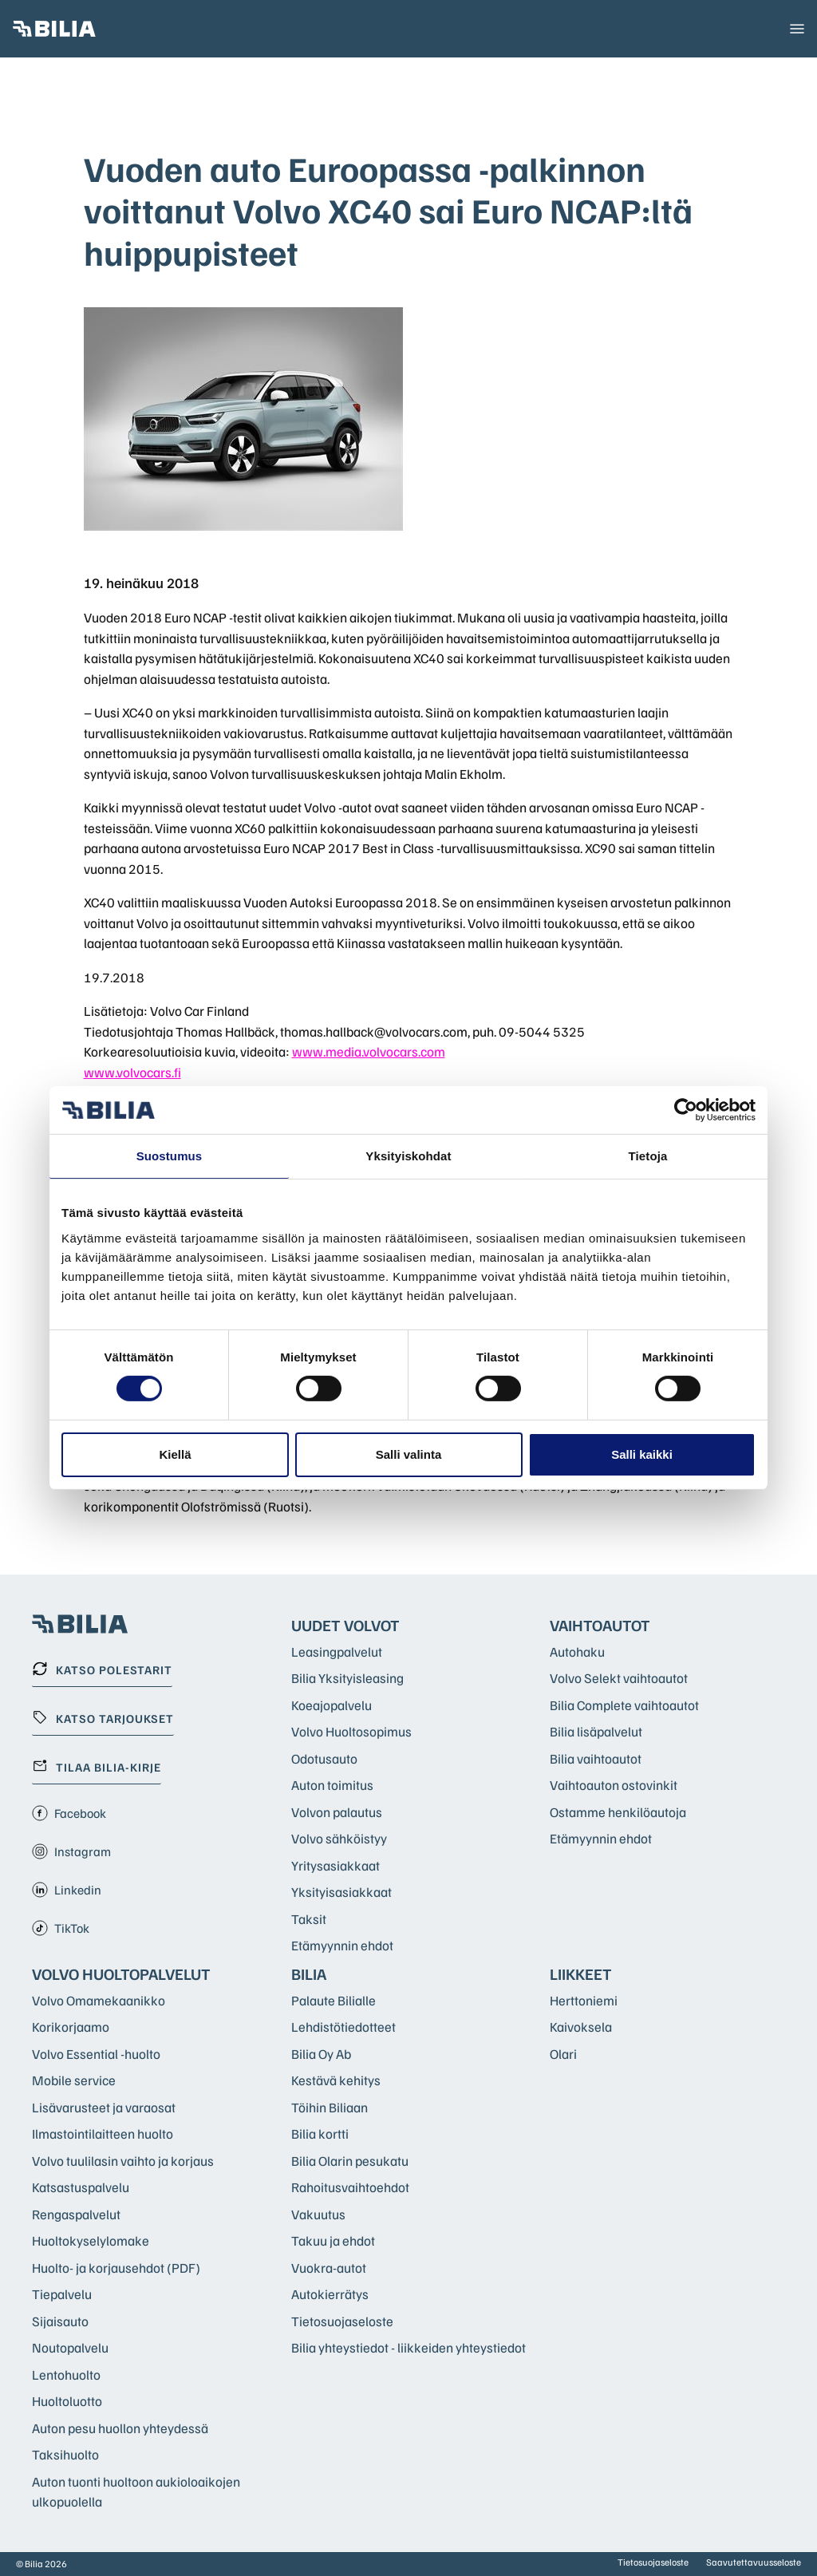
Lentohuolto (66, 2374)
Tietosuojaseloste (342, 2321)
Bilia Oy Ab (321, 2053)
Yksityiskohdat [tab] (408, 1156)
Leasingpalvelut (336, 1651)
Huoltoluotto (67, 2400)
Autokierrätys (330, 2294)
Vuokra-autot (328, 2267)
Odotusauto (324, 1758)
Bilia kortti (320, 2133)
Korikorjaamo (70, 2026)
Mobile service (74, 2080)
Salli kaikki (642, 1454)
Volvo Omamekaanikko (98, 2000)
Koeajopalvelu (331, 1705)
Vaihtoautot (600, 1624)
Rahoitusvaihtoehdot (350, 2187)
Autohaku (577, 1651)
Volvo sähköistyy (339, 1838)
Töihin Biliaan (329, 2107)
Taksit (308, 1918)
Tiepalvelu (62, 2294)
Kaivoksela (581, 2026)
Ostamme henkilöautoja (618, 1812)
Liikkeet (581, 1973)
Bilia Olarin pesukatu (349, 2160)
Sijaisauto (60, 2321)
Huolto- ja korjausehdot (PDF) (116, 2267)
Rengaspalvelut (76, 2214)
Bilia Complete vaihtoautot (624, 1705)
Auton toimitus (332, 1784)
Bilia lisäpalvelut (596, 1731)
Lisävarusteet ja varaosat (104, 2107)
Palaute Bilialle (333, 2000)
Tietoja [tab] (648, 1156)
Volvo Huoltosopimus (351, 1731)
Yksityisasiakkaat (341, 1891)
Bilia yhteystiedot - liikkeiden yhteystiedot (408, 2347)
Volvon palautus (336, 1812)
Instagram (71, 1851)
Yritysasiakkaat (335, 1865)
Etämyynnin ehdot (342, 1945)
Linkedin (66, 1890)
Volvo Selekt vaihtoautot (619, 1677)
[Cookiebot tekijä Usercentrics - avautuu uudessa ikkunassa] (686, 1110)
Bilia (308, 1973)
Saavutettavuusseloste (753, 2562)
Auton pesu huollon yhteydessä (120, 2428)
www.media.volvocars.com (368, 1051)
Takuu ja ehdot (333, 2240)
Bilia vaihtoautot (595, 1758)
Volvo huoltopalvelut (121, 1973)
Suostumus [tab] (169, 1156)
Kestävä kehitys (336, 2080)
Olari (563, 2053)
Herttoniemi (584, 2000)
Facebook (69, 1813)
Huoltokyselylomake (90, 2240)
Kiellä (175, 1454)
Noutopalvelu (70, 2347)
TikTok (60, 1928)
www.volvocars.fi (132, 1072)
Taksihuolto (65, 2454)
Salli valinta (409, 1454)
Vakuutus (318, 2214)
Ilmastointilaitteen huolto (102, 2133)
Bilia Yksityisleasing (347, 1677)
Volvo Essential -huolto (96, 2053)
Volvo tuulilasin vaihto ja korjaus (123, 2160)
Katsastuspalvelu (80, 2187)
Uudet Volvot (345, 1624)
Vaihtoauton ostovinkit (613, 1784)
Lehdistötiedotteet (343, 2026)
